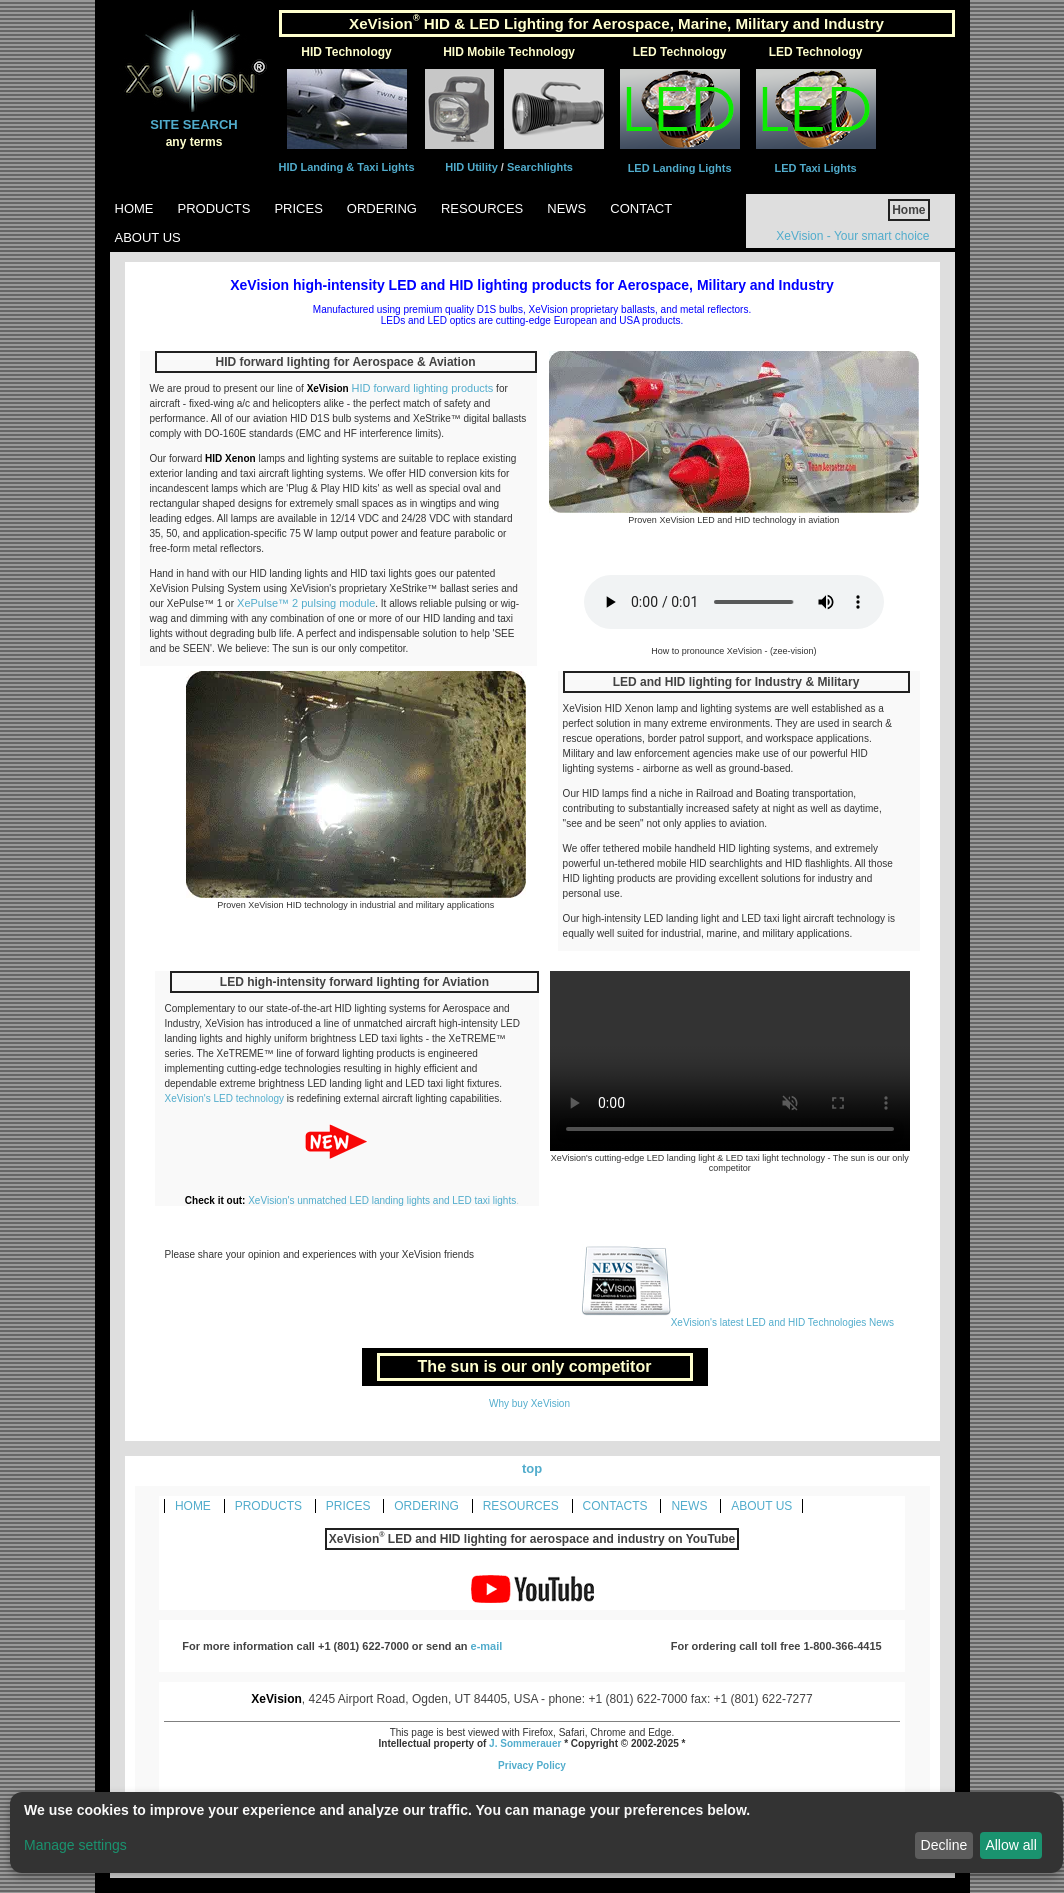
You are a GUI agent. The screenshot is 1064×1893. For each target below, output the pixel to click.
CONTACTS (615, 1506)
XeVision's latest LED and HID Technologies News (737, 1322)
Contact (641, 208)
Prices (298, 208)
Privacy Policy (532, 1765)
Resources (482, 208)
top (532, 1468)
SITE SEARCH (193, 124)
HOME (193, 1506)
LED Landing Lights (680, 168)
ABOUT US (761, 1506)
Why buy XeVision (529, 1403)
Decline (944, 1845)
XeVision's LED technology (226, 1098)
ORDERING (426, 1506)
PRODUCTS (268, 1506)
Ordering (382, 208)
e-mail (487, 1646)
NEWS (689, 1506)
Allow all (1010, 1845)
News (566, 208)
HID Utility (473, 167)
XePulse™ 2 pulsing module (304, 603)
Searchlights (540, 167)
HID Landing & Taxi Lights (347, 167)
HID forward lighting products (422, 388)
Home (134, 208)
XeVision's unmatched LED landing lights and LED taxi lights (382, 1200)
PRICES (348, 1506)
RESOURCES (521, 1506)
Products (214, 208)
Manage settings (75, 1845)
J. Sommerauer (525, 1743)
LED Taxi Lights (815, 168)
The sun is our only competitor (535, 1366)
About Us (148, 237)
